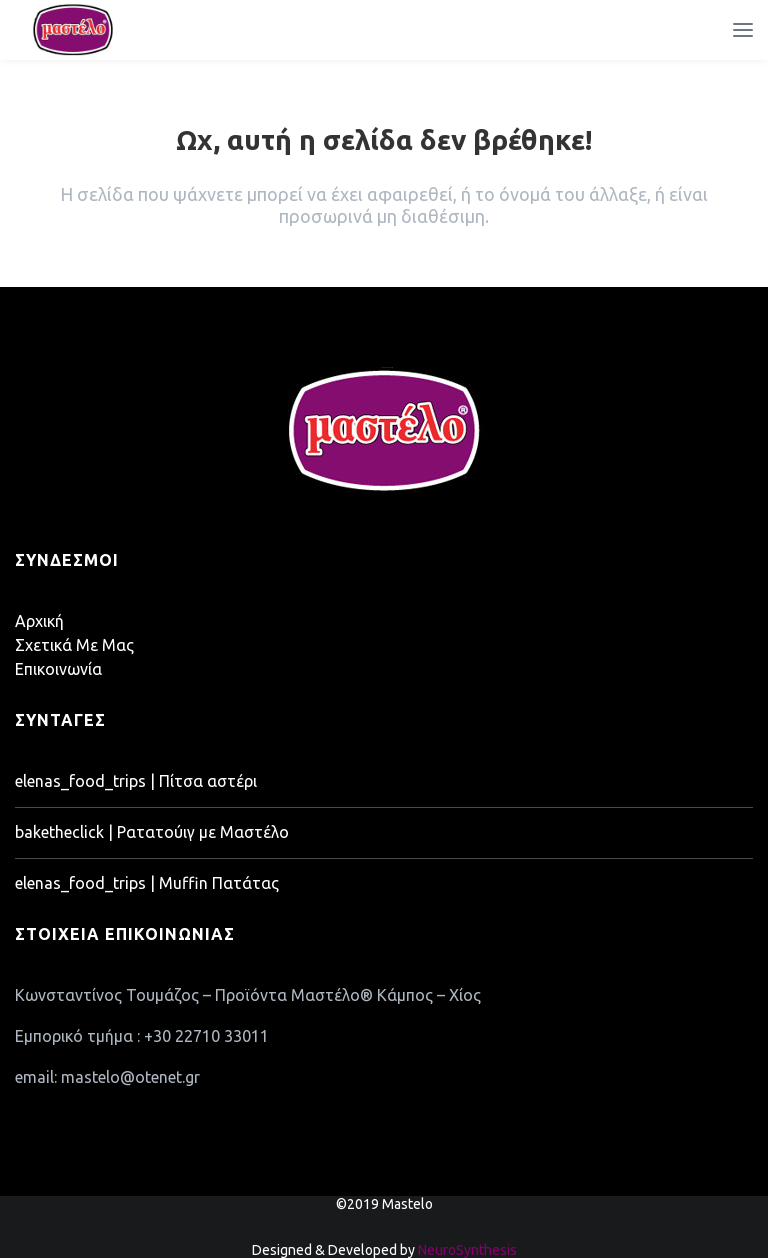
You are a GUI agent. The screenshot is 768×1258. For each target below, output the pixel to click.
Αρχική (39, 621)
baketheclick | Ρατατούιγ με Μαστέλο (152, 832)
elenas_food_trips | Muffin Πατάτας (147, 883)
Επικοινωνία (58, 669)
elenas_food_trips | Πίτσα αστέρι (136, 781)
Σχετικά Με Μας (74, 645)
